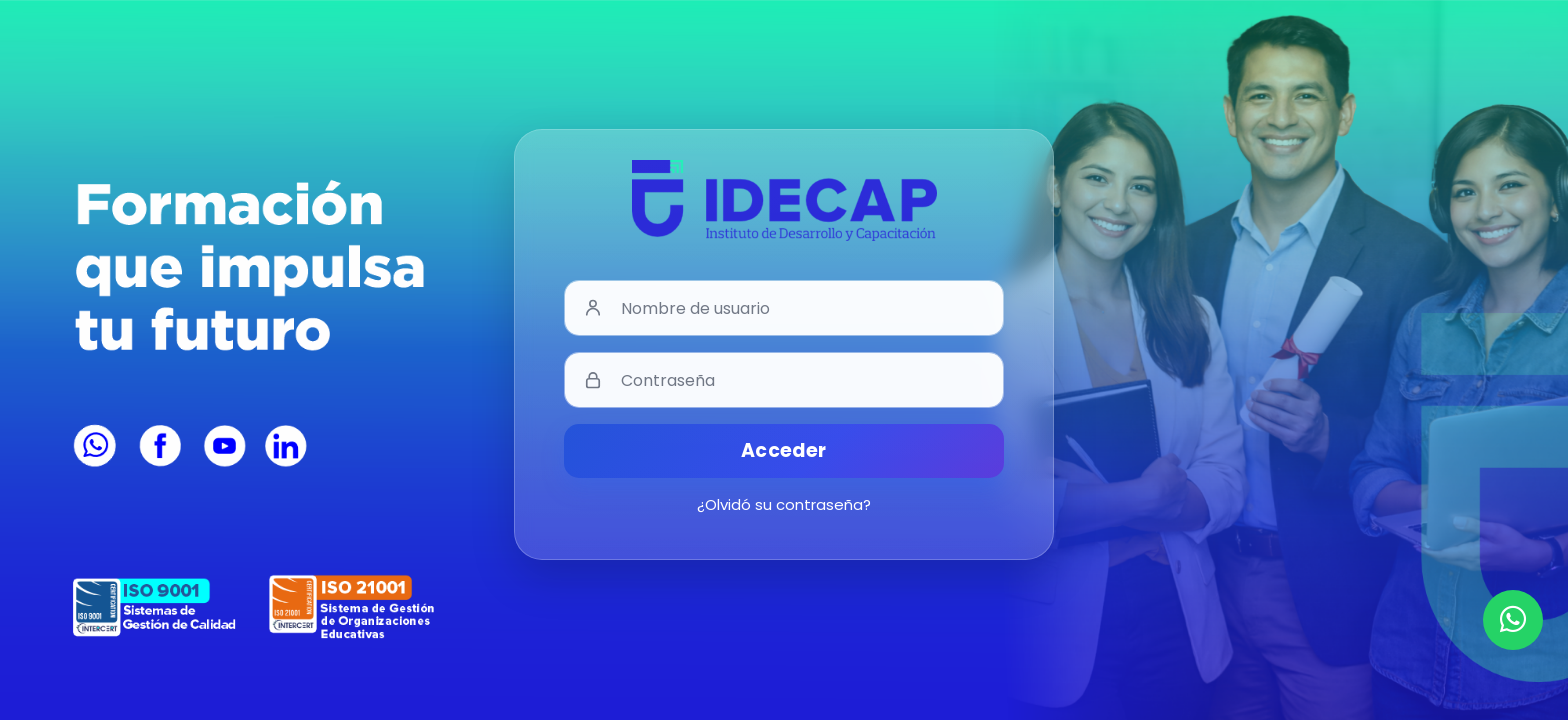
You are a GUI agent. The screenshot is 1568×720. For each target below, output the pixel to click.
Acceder (783, 450)
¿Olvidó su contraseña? (784, 504)
